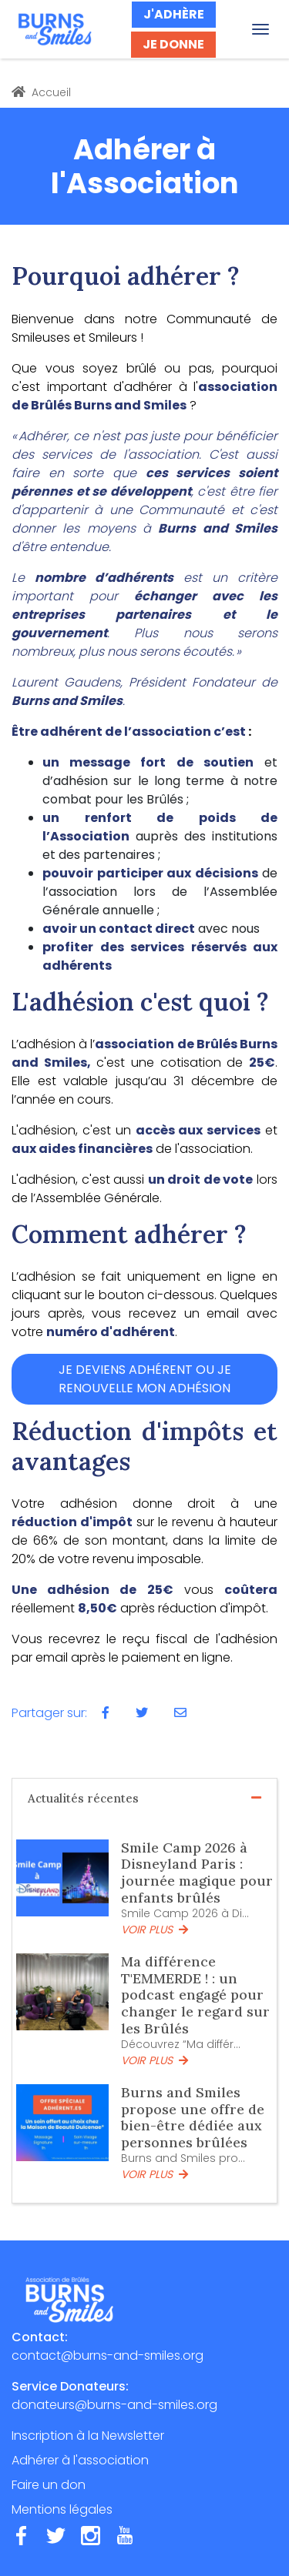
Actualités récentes (144, 1798)
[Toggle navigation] (260, 29)
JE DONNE (173, 44)
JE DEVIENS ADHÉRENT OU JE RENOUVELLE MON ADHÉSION (145, 1379)
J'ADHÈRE (173, 14)
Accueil (41, 92)
